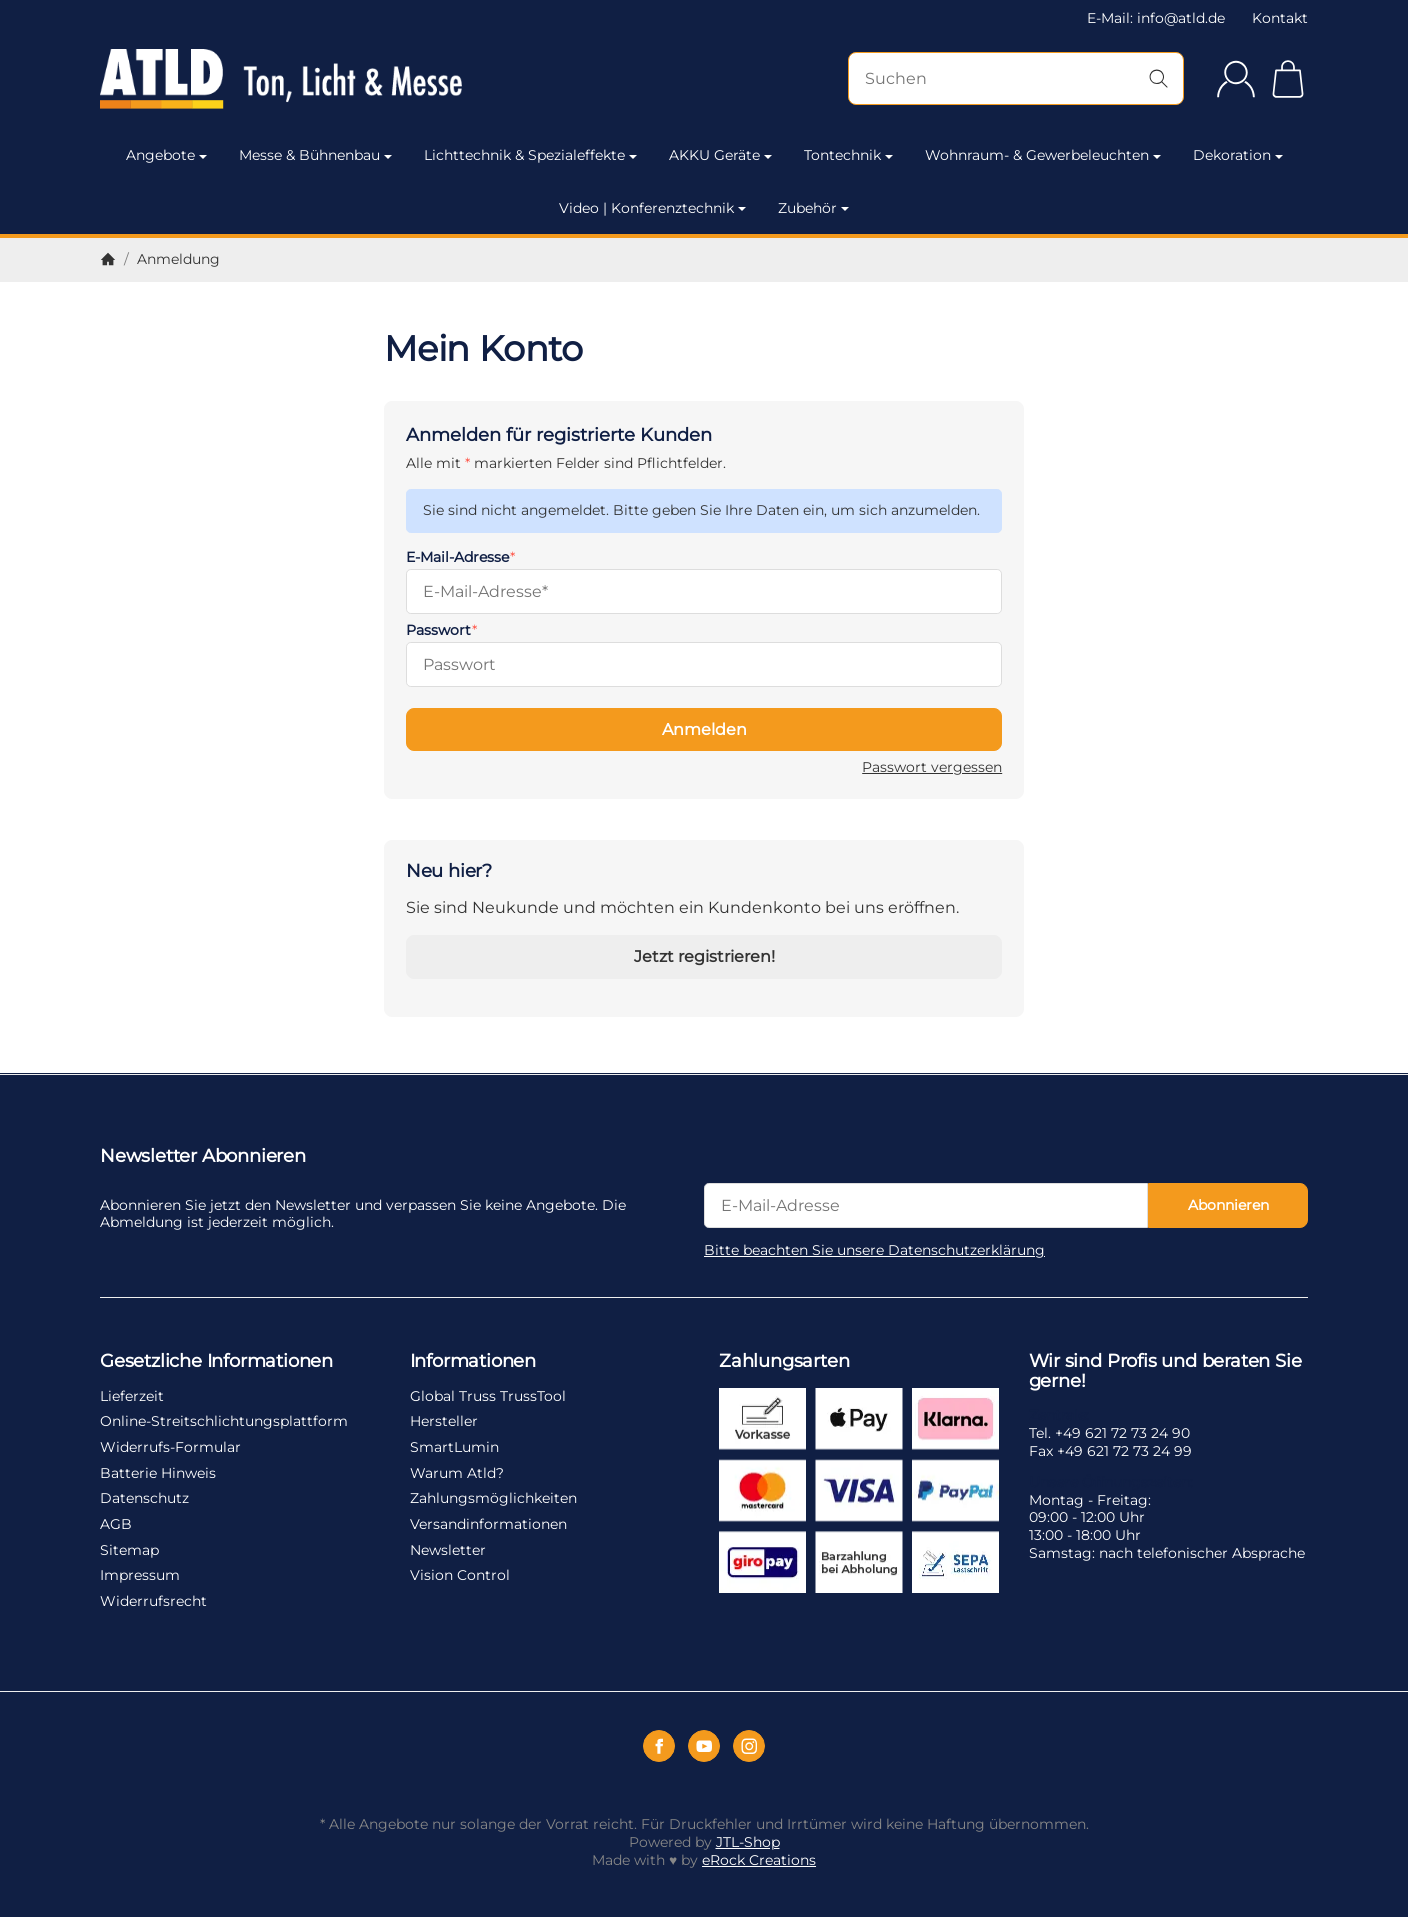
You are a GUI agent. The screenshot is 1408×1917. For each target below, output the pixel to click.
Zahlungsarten (784, 1362)
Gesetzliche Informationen (216, 1362)
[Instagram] (749, 1746)
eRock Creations (759, 1860)
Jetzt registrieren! (704, 956)
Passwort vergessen (932, 767)
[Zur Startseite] (281, 79)
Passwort (438, 630)
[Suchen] (1016, 78)
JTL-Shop (748, 1842)
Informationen (473, 1362)
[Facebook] (659, 1746)
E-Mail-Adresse (457, 557)
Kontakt (1280, 18)
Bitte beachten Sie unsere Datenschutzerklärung (874, 1250)
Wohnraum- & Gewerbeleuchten (1043, 155)
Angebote (166, 155)
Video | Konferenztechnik (652, 208)
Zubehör (813, 208)
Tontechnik (848, 155)
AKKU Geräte (720, 155)
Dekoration (1238, 155)
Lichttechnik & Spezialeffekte (530, 155)
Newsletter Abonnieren (203, 1157)
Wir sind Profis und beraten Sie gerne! (1165, 1372)
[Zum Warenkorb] (1288, 79)
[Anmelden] (1236, 79)
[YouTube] (704, 1746)
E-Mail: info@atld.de (1156, 18)
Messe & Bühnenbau (315, 155)
